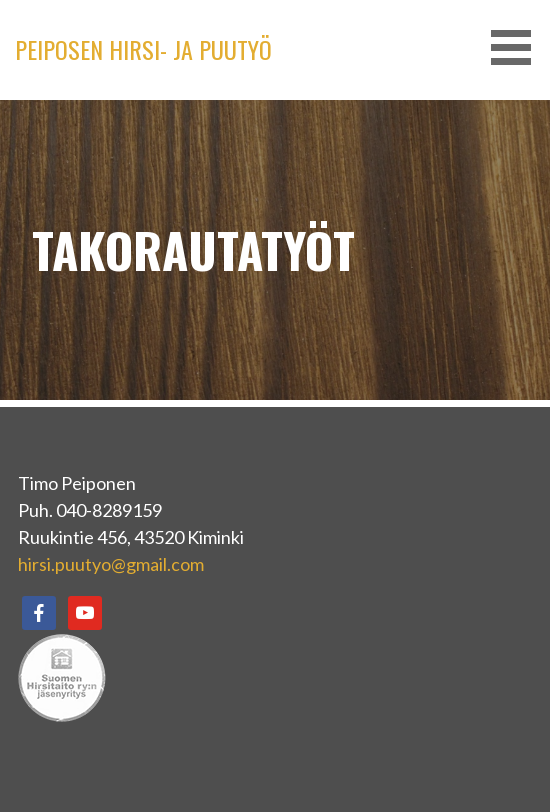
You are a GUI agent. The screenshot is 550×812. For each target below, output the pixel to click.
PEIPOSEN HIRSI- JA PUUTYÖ (143, 49)
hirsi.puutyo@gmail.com (111, 564)
